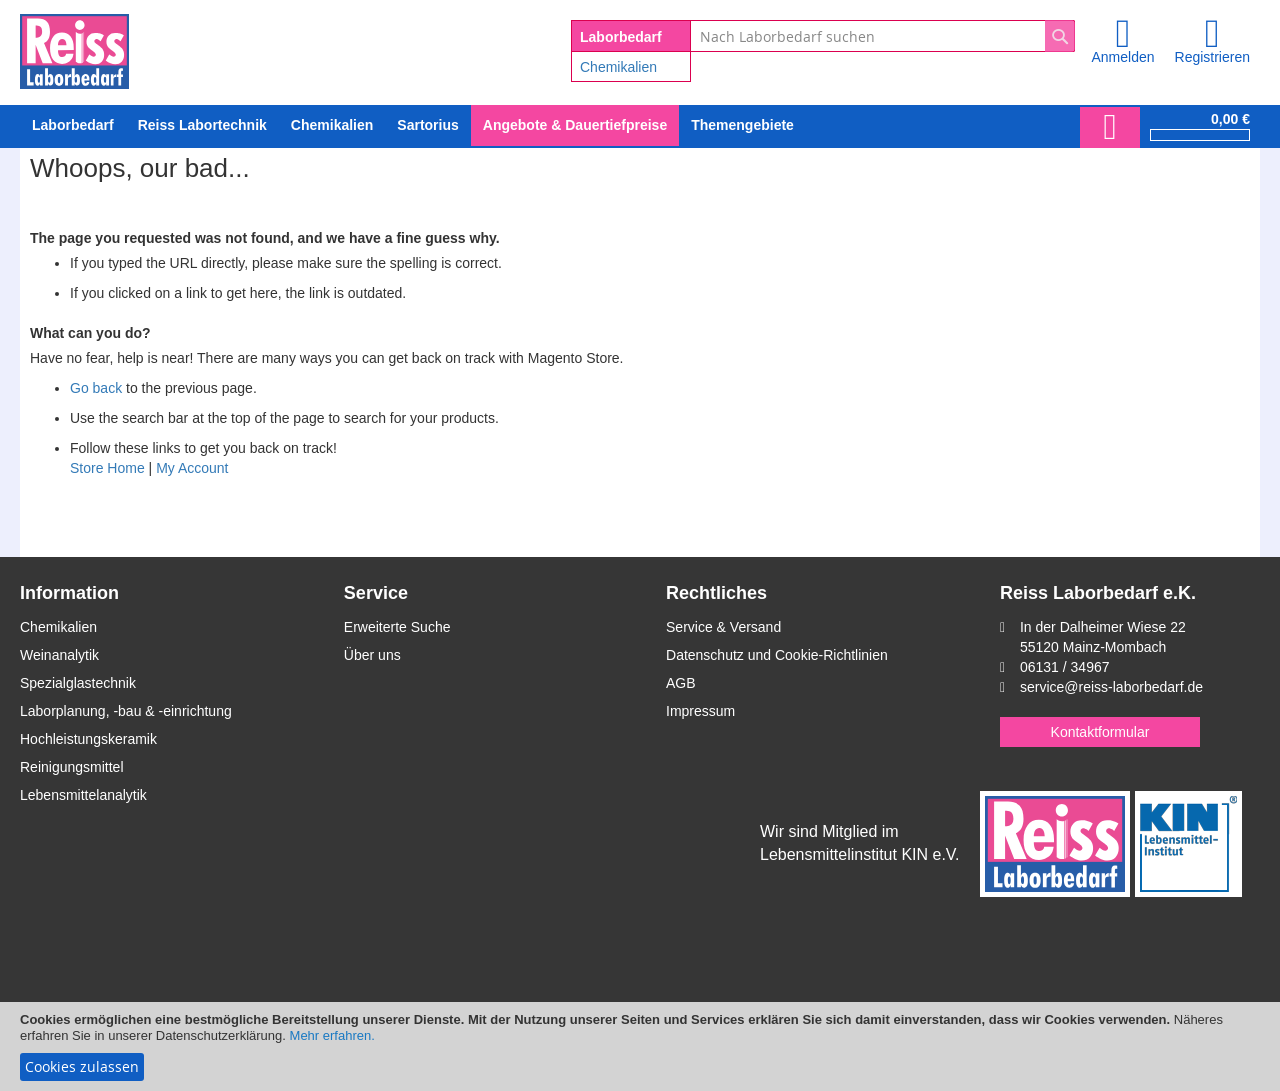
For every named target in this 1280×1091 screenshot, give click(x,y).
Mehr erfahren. (332, 1035)
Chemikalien (618, 67)
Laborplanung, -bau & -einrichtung (126, 711)
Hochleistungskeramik (88, 739)
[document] (640, 1046)
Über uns (372, 655)
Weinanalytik (59, 655)
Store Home (107, 468)
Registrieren (1212, 57)
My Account (192, 468)
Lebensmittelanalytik (83, 795)
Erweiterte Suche (397, 627)
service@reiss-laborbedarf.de (1111, 687)
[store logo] (74, 48)
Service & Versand (723, 627)
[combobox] (882, 36)
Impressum (700, 711)
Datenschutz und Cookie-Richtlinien (777, 655)
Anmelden (1122, 57)
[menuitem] (332, 125)
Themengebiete (742, 125)
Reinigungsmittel (72, 767)
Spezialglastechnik (78, 683)
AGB (681, 683)
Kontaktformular (1100, 732)
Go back (96, 388)
